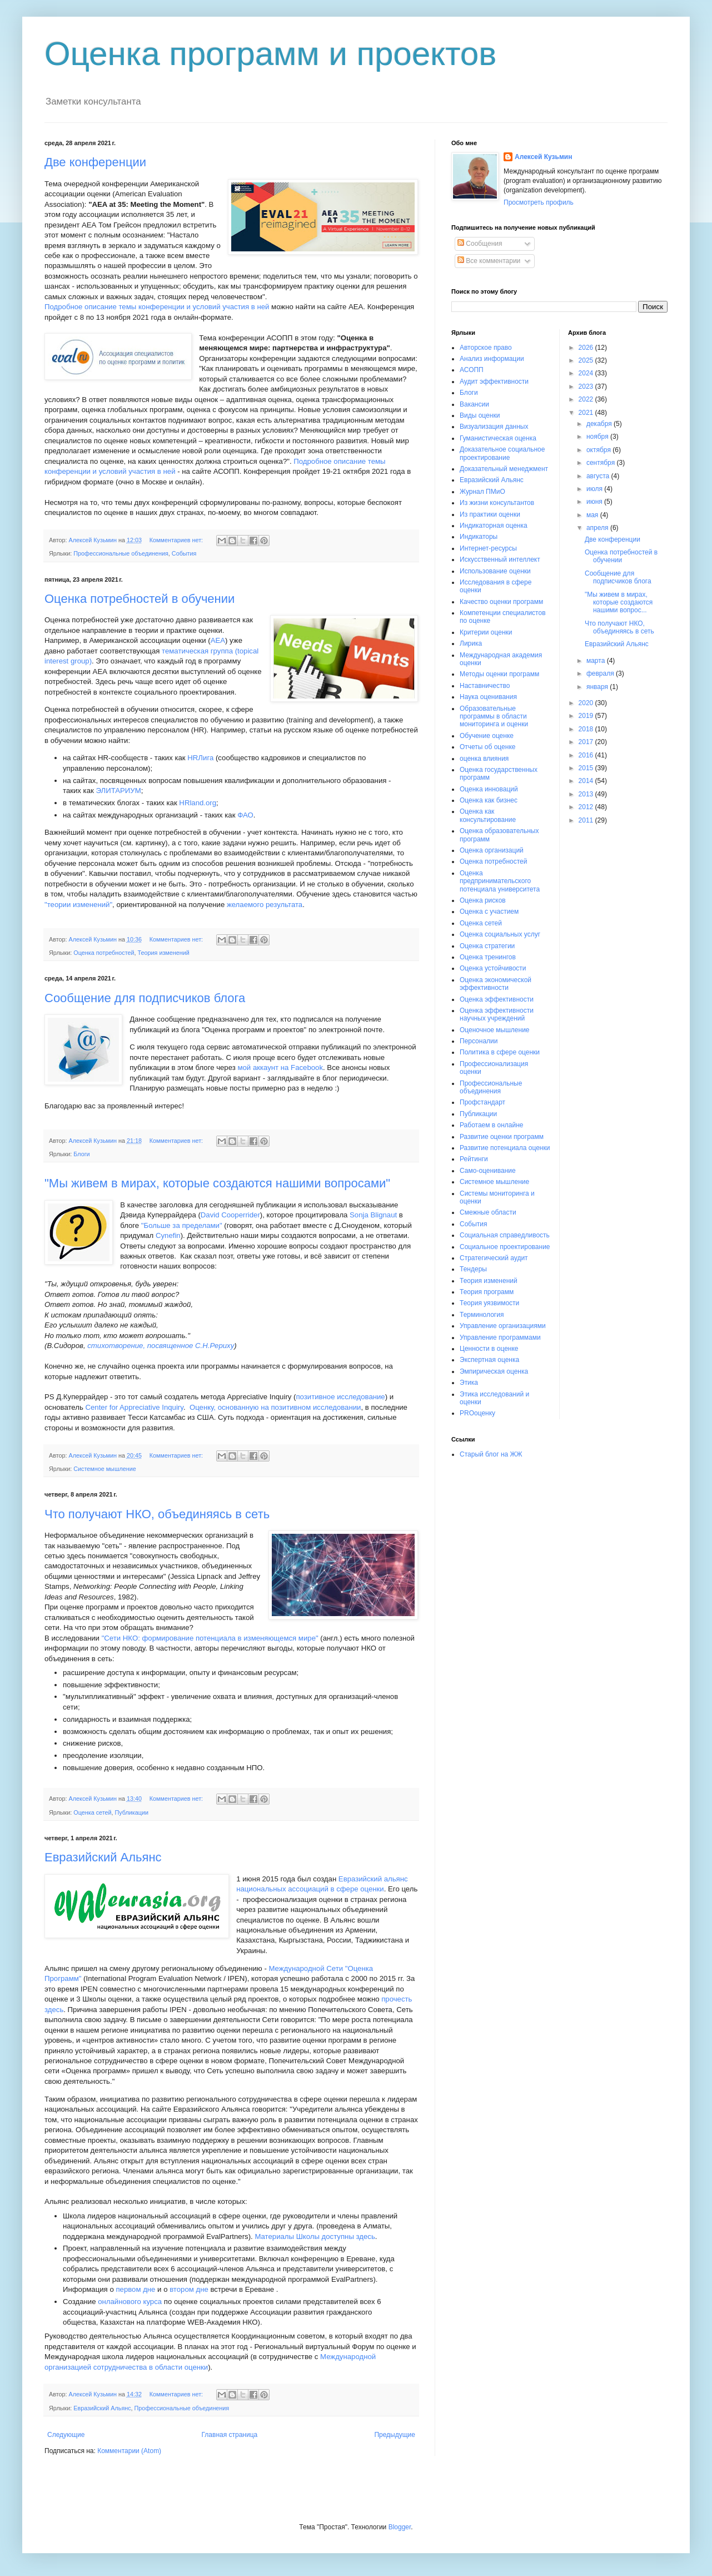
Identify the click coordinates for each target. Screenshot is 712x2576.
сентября (601, 463)
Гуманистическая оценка (498, 438)
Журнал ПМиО (482, 492)
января (598, 687)
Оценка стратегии (487, 946)
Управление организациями (503, 1326)
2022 (587, 399)
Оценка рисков (483, 900)
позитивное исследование (340, 1397)
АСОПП (472, 370)
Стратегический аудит (494, 1258)
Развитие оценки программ (502, 1137)
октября (599, 450)
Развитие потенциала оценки (505, 1148)
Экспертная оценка (489, 1360)
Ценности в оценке (489, 1349)
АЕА (218, 640)
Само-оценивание (488, 1171)
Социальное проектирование (505, 1247)
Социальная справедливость (505, 1235)
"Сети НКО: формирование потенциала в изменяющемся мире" (210, 1638)
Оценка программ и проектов (270, 53)
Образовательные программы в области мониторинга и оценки (494, 717)
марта (596, 661)
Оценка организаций (492, 850)
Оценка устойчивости (493, 968)
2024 (587, 373)
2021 (587, 413)
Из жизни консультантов (497, 503)
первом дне (135, 2289)
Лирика (471, 643)
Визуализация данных (494, 426)
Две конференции (95, 162)
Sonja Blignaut (373, 1215)
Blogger (400, 2527)
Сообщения (479, 243)
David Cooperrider (230, 1215)
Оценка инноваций (489, 789)
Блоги (81, 1154)
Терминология (482, 1315)
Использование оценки (495, 571)
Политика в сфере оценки (500, 1052)
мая (593, 515)
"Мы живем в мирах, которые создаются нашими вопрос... (619, 603)
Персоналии (479, 1041)
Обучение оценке (487, 736)
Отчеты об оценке (487, 747)
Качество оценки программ (501, 602)
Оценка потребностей (103, 952)
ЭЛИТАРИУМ (118, 790)
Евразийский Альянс (103, 1857)
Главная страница (230, 2435)
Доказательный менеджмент (504, 469)
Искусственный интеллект (500, 559)
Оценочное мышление (495, 1030)
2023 (587, 386)
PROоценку (477, 1413)
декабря (600, 424)
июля (595, 489)
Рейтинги (474, 1159)
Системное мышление (104, 1468)
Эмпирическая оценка (494, 1371)
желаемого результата (264, 904)
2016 (587, 755)
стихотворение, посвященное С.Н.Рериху (160, 1345)
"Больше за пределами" (181, 1225)
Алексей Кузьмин (543, 157)
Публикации (132, 1812)
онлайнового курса (131, 2301)
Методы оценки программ (499, 674)
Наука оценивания (488, 697)
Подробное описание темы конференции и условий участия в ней (156, 307)
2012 (587, 807)
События (184, 553)
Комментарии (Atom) (129, 2451)
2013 (587, 794)
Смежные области (488, 1212)
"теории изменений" (78, 904)
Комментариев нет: (177, 540)
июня (595, 502)
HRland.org (197, 803)
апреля (598, 528)
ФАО (245, 815)
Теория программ (487, 1292)
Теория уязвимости (489, 1303)
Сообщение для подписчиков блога (144, 998)
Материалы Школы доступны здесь (315, 2236)
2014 (587, 781)
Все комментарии (488, 261)
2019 (587, 716)
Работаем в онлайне (492, 1125)
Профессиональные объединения (120, 553)
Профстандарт (482, 1102)
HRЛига (200, 758)
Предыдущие (394, 2435)
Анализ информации (492, 359)
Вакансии (474, 404)
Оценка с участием (489, 911)
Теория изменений (164, 952)
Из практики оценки (490, 514)
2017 (587, 742)
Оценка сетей (92, 1812)
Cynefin (168, 1235)
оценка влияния (484, 758)
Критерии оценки (486, 632)
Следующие (65, 2435)
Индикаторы (478, 537)
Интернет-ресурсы (488, 548)
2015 (587, 768)
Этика (469, 1382)
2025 (587, 360)
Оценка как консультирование (488, 815)
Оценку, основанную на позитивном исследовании (275, 1407)
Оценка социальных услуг (500, 934)
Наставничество (485, 686)
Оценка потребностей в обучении (139, 599)
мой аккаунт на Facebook (280, 1067)
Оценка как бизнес (488, 800)
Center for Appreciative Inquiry (134, 1407)
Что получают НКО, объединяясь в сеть (157, 1514)
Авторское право (486, 347)
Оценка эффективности (497, 999)
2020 (587, 703)
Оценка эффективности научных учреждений (497, 1014)
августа (598, 476)
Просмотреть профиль (539, 202)
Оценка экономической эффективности (495, 984)
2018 (587, 729)
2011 (587, 820)
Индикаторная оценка (493, 525)
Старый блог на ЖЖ (491, 1454)
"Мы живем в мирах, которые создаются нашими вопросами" (217, 1183)
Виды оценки (480, 415)
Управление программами (500, 1337)
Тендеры (473, 1269)
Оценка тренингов (488, 957)
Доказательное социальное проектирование (502, 453)
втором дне (189, 2289)
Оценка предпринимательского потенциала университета (500, 881)
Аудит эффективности (494, 381)
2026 (587, 347)
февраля (601, 673)
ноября (598, 436)
